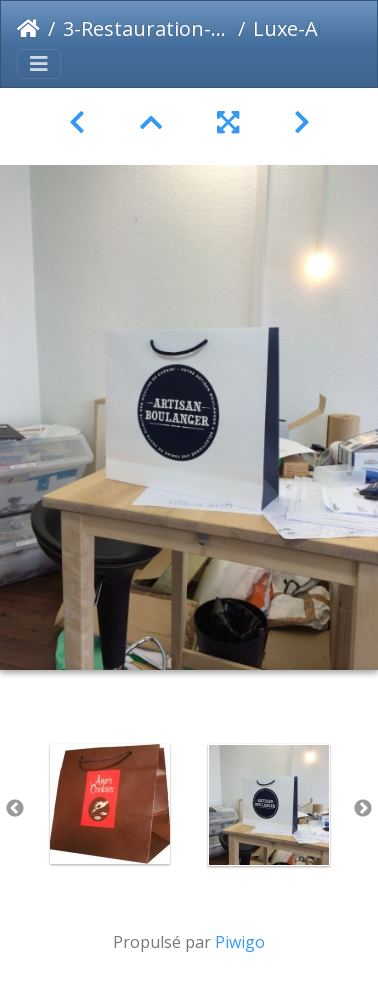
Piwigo (240, 942)
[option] (109, 804)
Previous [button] (15, 809)
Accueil (28, 29)
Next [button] (363, 809)
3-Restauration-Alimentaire (146, 28)
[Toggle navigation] (39, 64)
